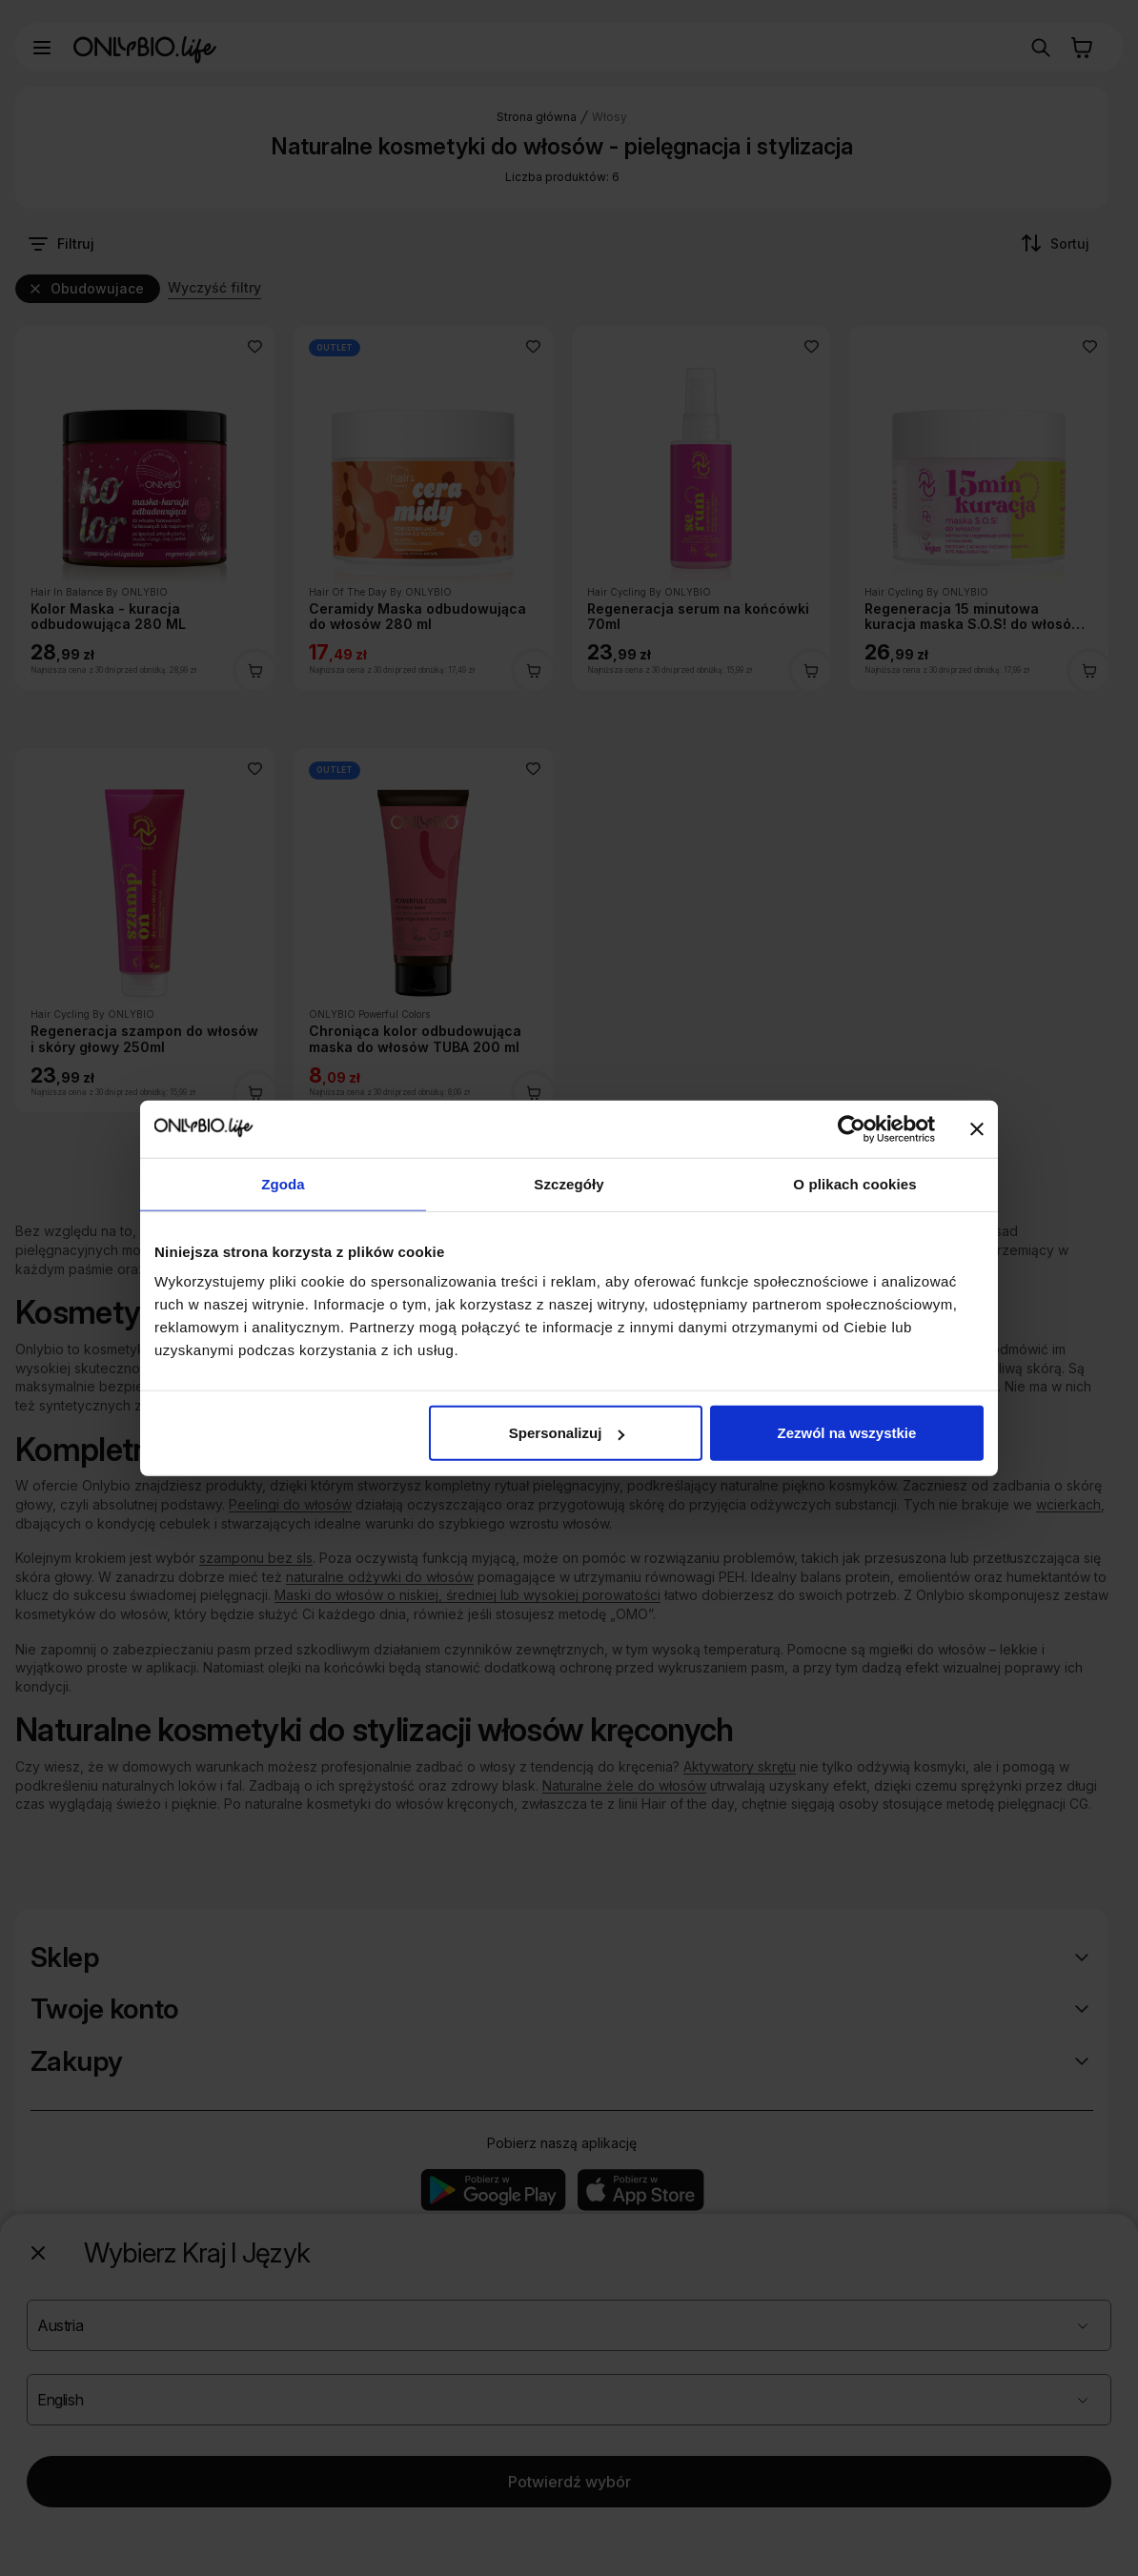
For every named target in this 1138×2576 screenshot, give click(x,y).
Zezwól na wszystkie (847, 1433)
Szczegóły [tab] (568, 1183)
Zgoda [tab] (283, 1183)
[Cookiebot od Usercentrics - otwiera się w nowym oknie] (851, 1128)
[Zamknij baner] (977, 1128)
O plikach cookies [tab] (854, 1183)
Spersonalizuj (567, 1433)
